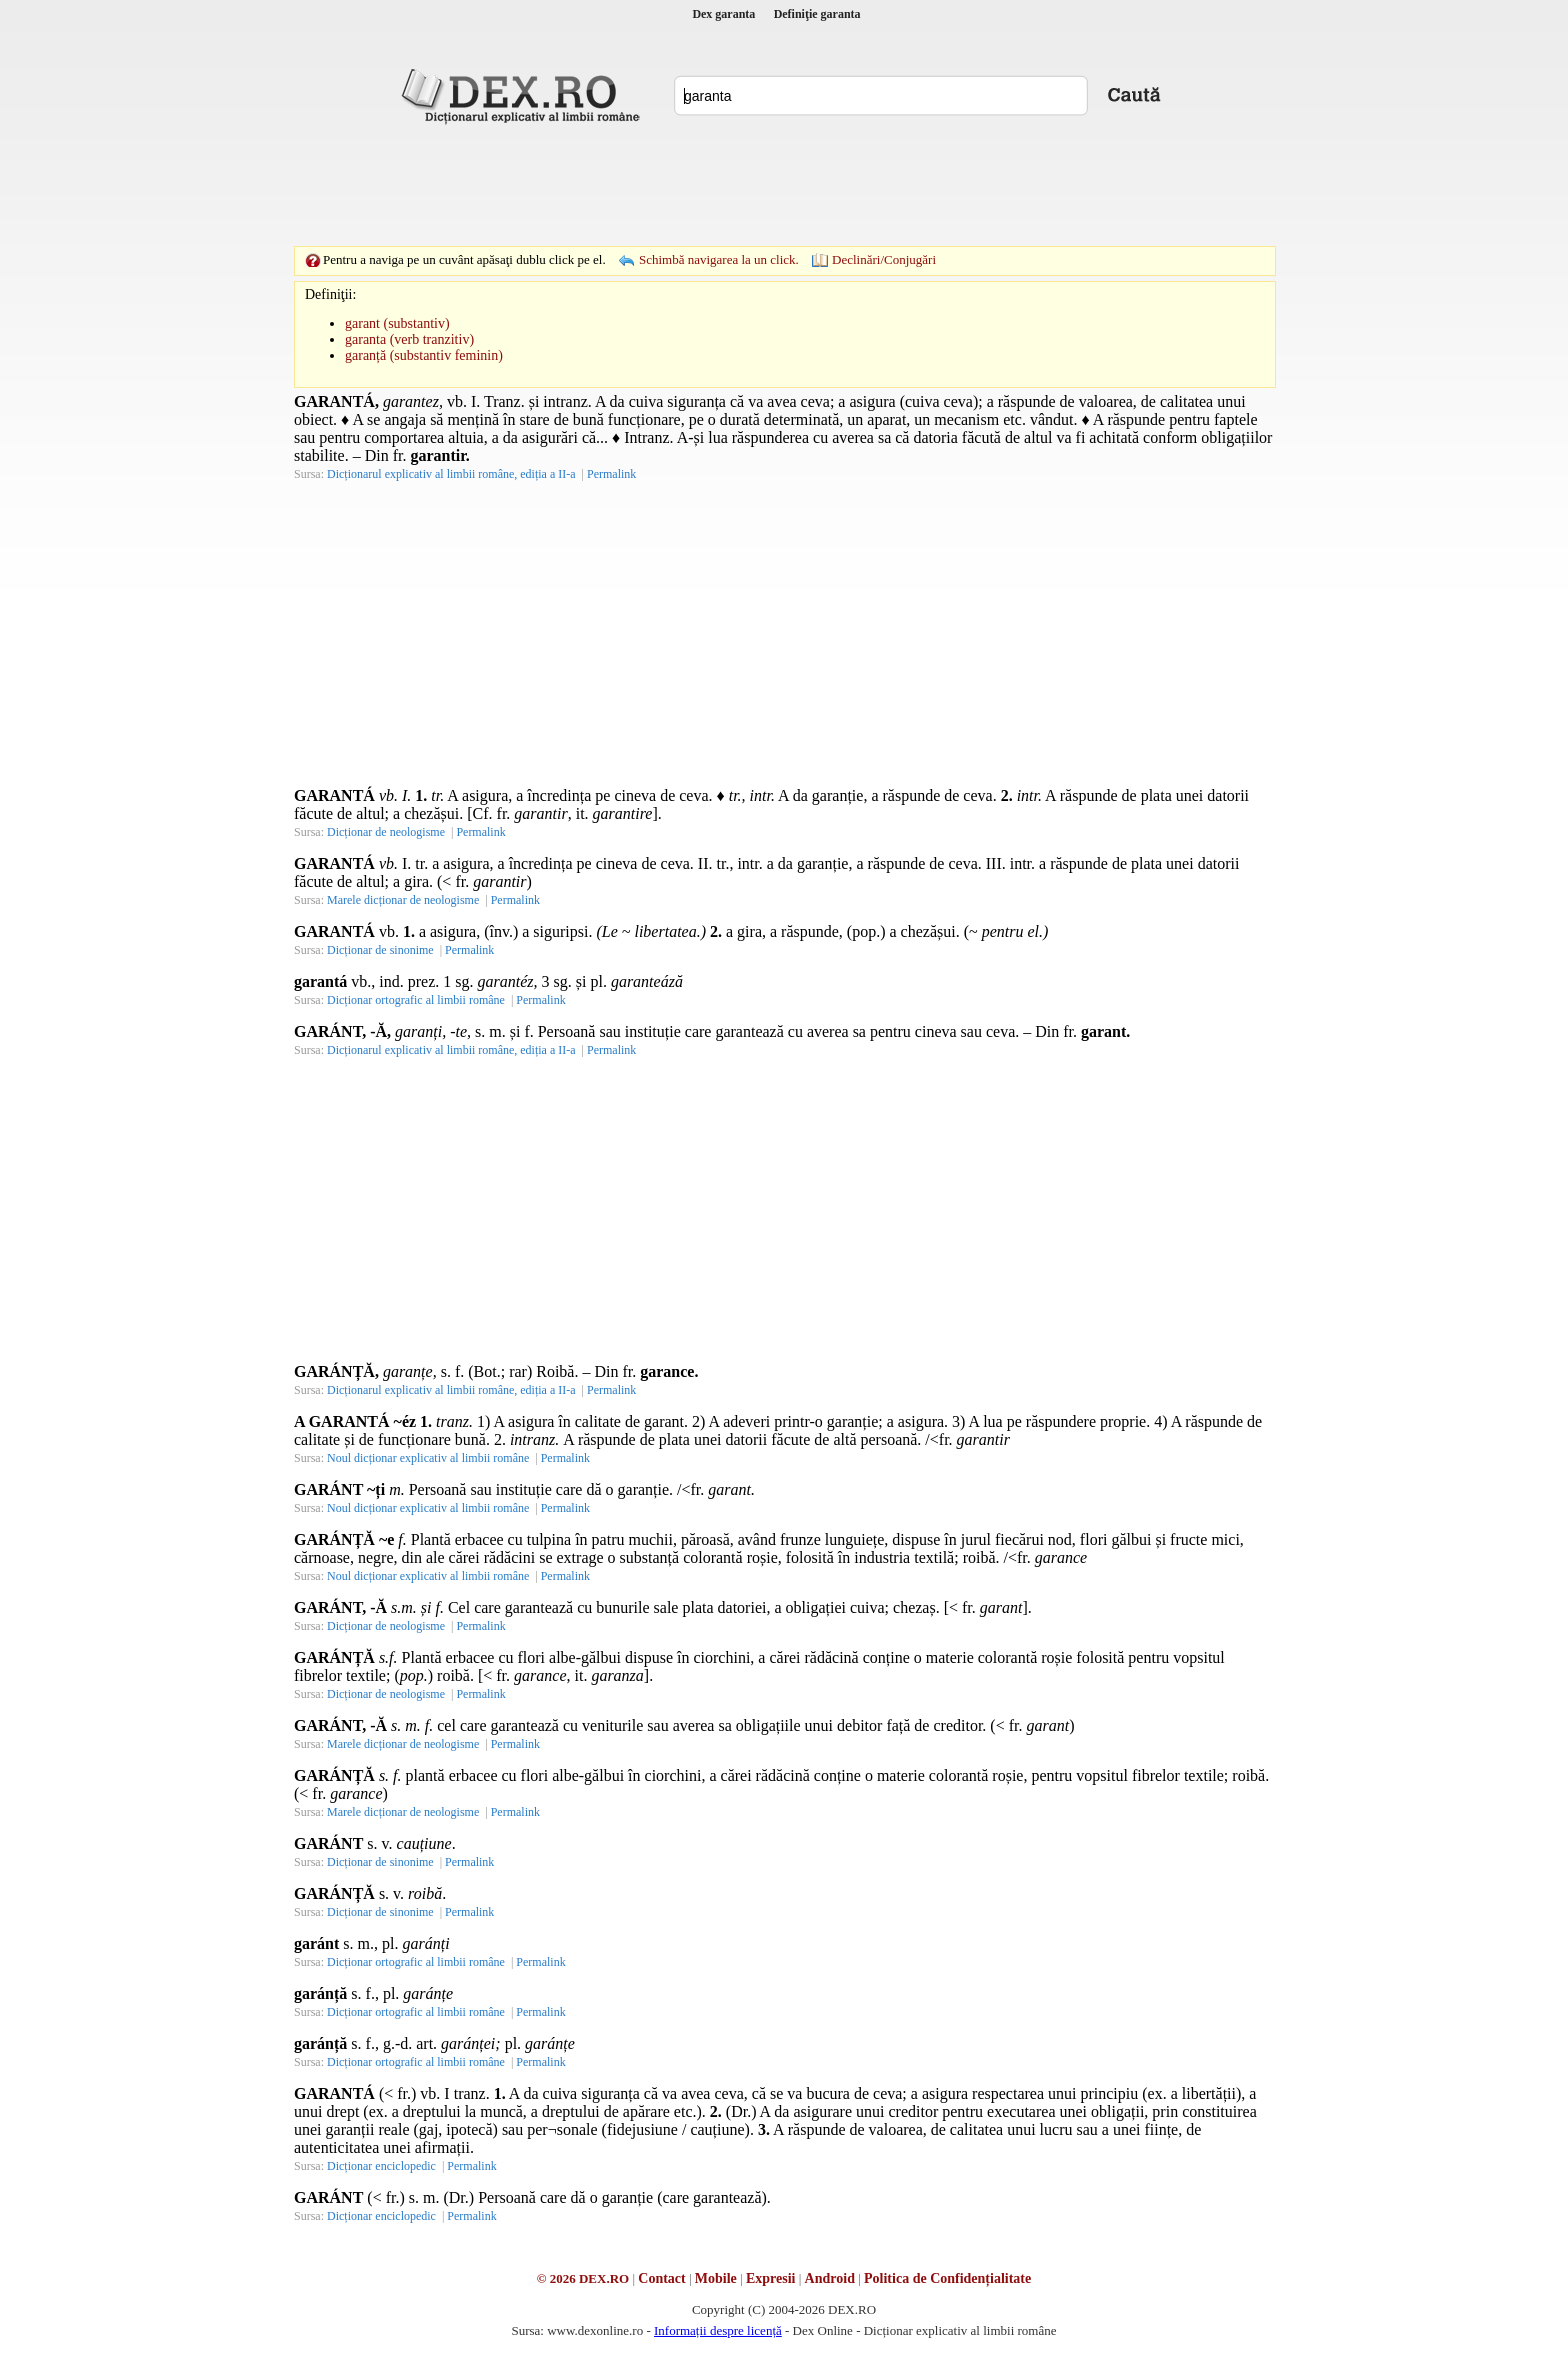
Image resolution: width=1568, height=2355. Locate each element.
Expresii (771, 2278)
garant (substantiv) (397, 323)
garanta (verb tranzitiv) (409, 339)
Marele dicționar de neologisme (403, 900)
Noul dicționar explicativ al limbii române (428, 1458)
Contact (661, 2278)
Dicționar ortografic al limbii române (416, 1000)
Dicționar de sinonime (380, 950)
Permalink (611, 474)
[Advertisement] (784, 185)
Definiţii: (330, 294)
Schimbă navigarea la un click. (719, 259)
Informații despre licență (718, 2330)
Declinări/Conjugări (884, 259)
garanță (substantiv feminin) (424, 355)
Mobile (716, 2278)
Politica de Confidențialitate (947, 2278)
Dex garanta (723, 14)
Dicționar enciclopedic (381, 2166)
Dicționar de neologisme (386, 832)
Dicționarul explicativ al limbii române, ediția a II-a (451, 474)
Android (830, 2278)
